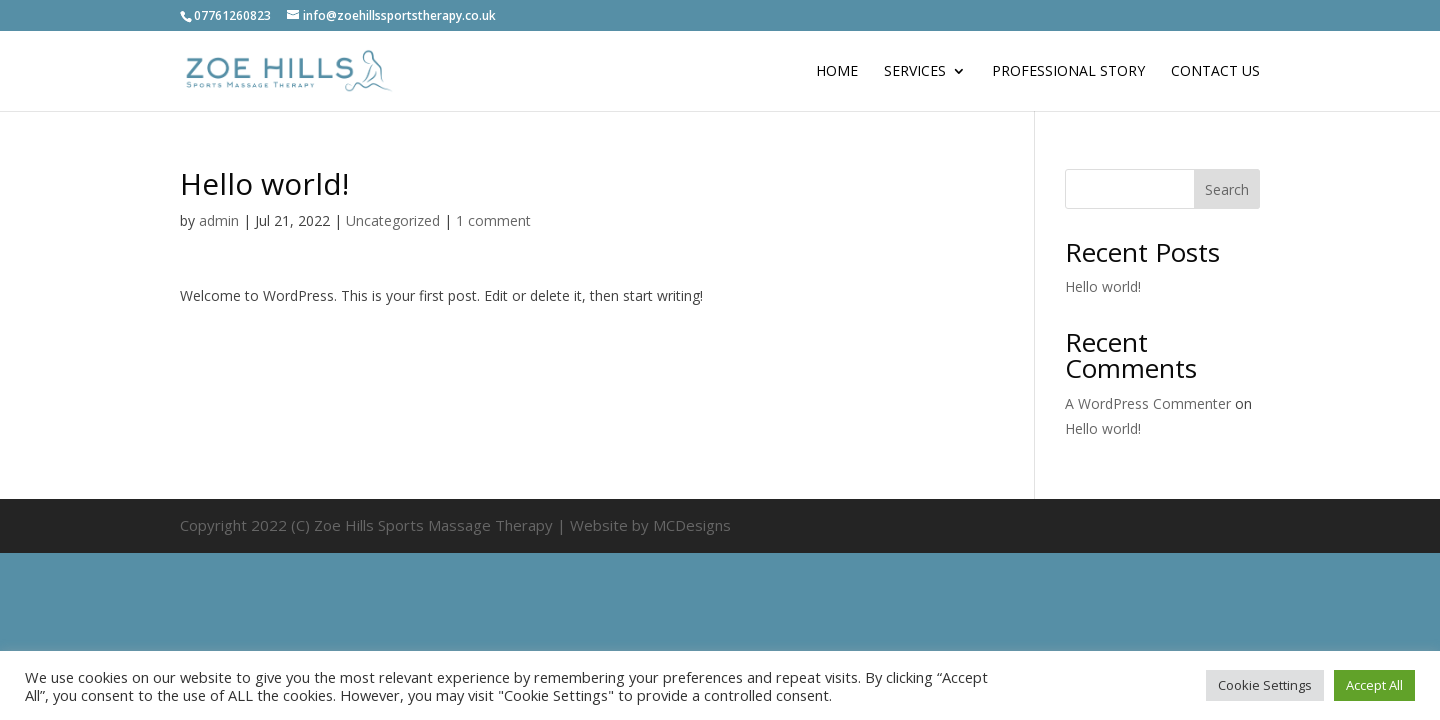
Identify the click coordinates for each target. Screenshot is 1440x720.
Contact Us (1215, 72)
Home (837, 72)
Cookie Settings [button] (1265, 685)
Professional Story (1068, 72)
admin (219, 220)
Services (915, 72)
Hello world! (1103, 286)
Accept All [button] (1374, 685)
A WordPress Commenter (1148, 403)
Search (1227, 189)
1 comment (493, 220)
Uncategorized (393, 220)
